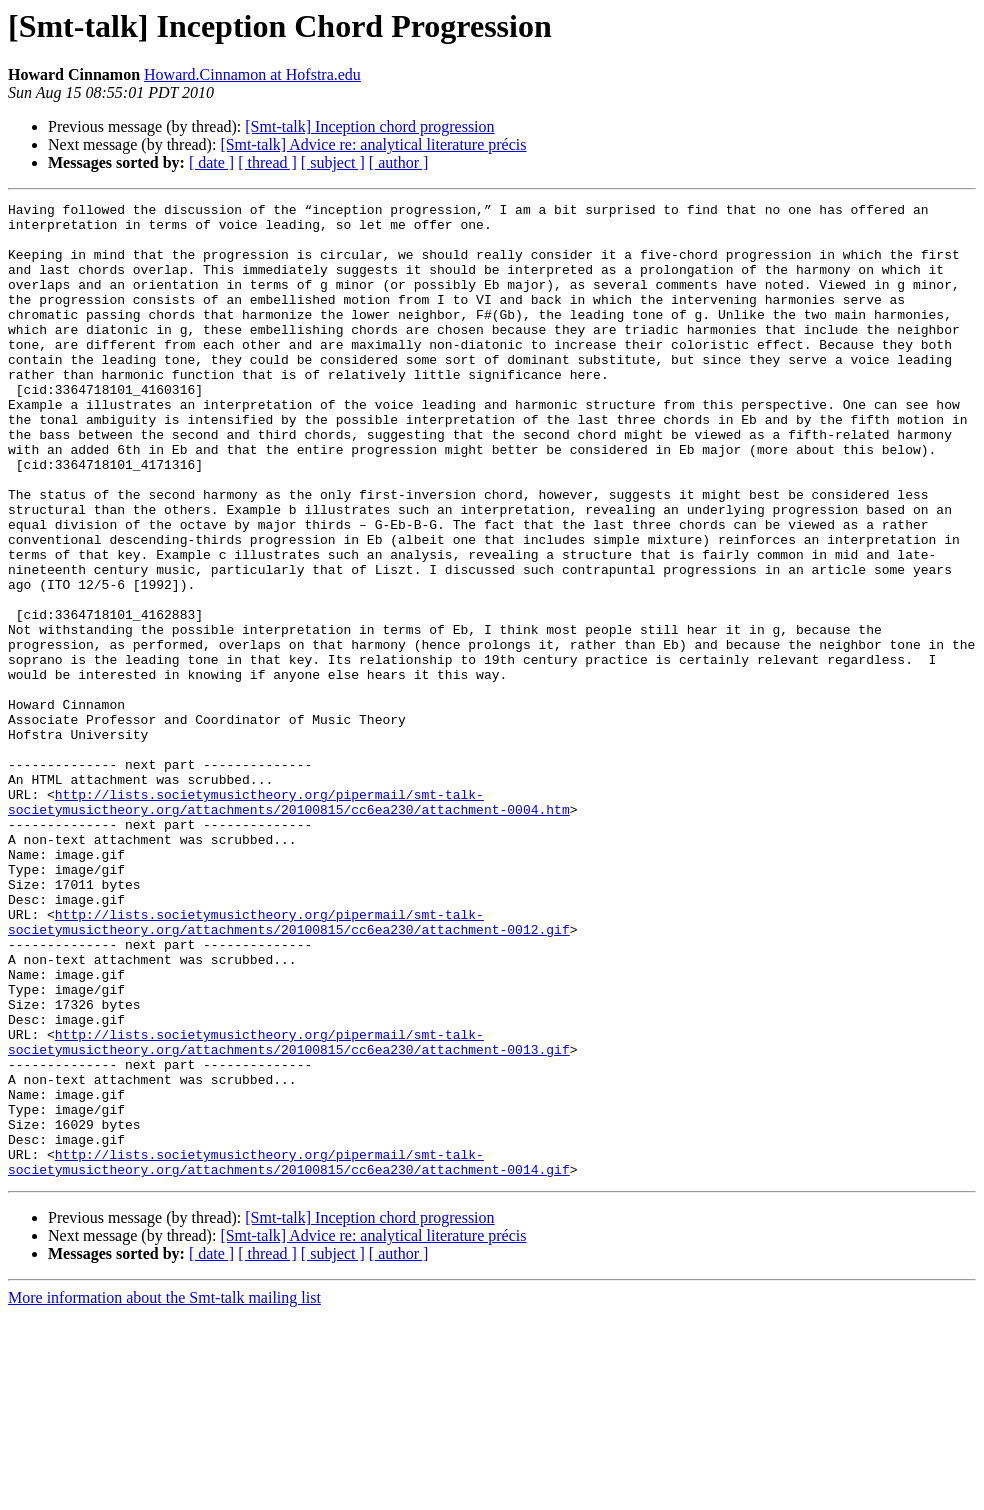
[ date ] (211, 162)
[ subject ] (333, 162)
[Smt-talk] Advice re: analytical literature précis (373, 144)
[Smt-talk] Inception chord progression (369, 126)
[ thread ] (267, 162)
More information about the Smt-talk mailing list (164, 1492)
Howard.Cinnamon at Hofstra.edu (252, 74)
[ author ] (399, 162)
